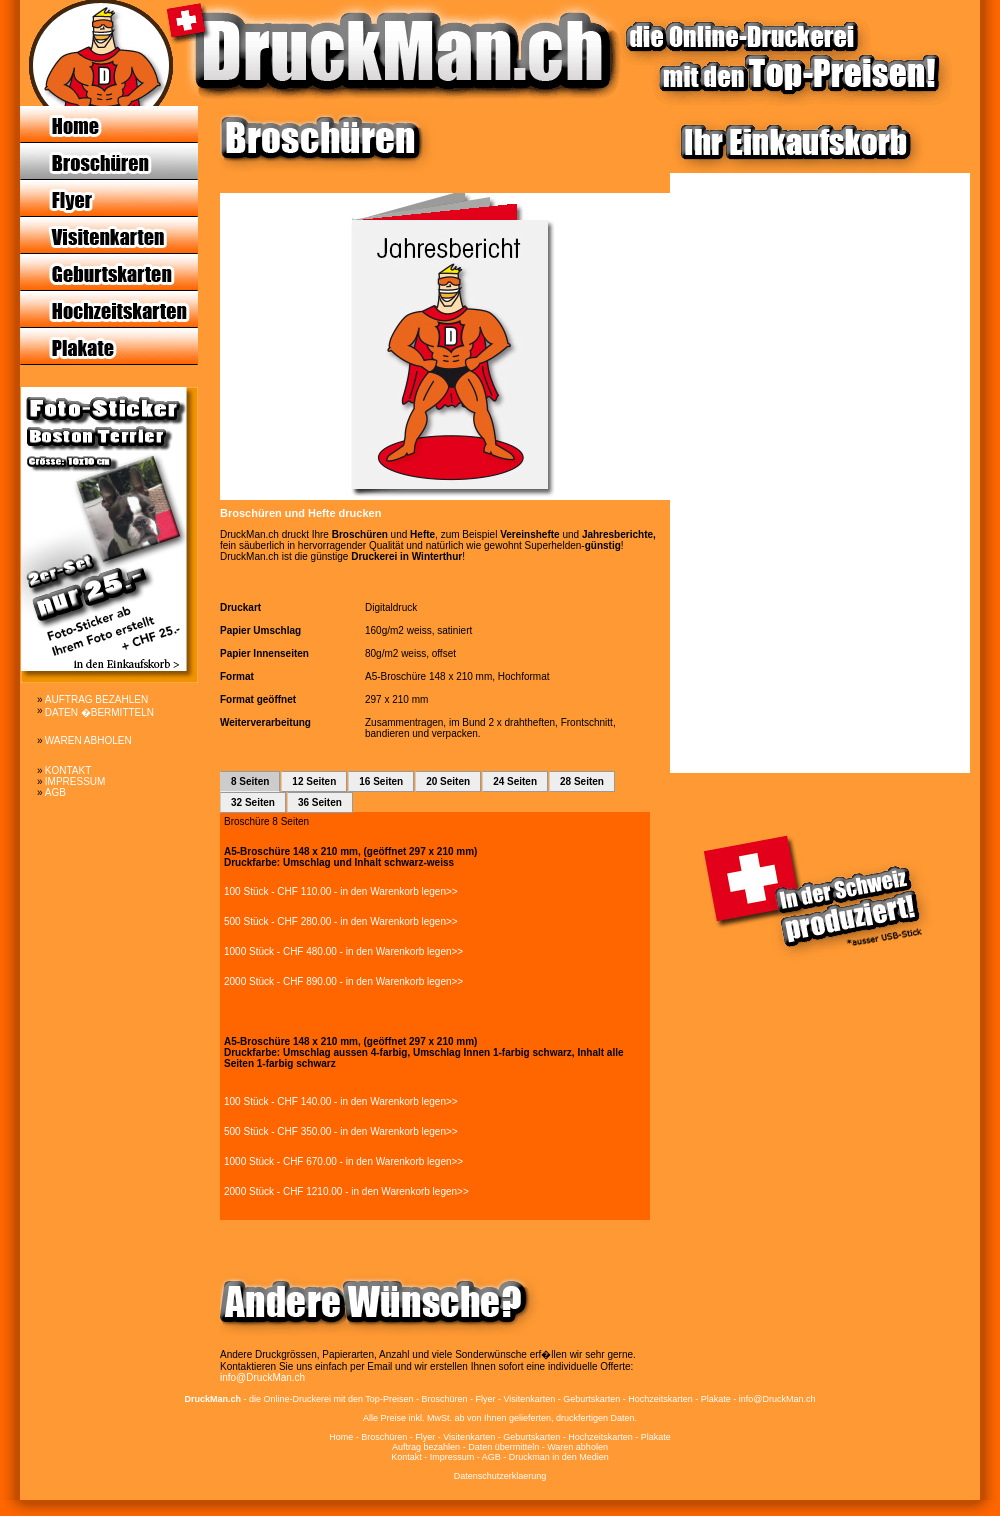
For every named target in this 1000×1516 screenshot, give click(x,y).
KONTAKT (68, 770)
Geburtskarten (531, 1437)
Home (341, 1437)
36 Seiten (320, 802)
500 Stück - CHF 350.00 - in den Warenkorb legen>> (341, 1131)
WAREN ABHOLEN (88, 740)
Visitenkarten (469, 1437)
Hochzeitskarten (600, 1437)
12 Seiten (314, 781)
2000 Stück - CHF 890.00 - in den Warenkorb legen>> (343, 981)
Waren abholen (577, 1447)
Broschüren (384, 1437)
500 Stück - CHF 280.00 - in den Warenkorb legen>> (341, 921)
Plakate (656, 1437)
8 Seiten (250, 781)
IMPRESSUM (75, 781)
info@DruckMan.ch (262, 1377)
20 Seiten (448, 781)
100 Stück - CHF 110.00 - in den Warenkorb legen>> (341, 891)
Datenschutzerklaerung (500, 1476)
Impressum (452, 1457)
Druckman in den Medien (559, 1457)
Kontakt (406, 1457)
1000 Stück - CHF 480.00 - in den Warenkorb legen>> (343, 951)
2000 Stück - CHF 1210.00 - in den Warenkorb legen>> (346, 1191)
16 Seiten (381, 781)
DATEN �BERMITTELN (99, 712)
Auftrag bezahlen (426, 1447)
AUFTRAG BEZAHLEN (96, 699)
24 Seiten (515, 781)
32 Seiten (253, 802)
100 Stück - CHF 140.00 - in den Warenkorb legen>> (341, 1101)
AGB (55, 792)
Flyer (425, 1437)
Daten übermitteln (503, 1447)
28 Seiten (582, 781)
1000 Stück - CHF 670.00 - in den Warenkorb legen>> (343, 1161)
